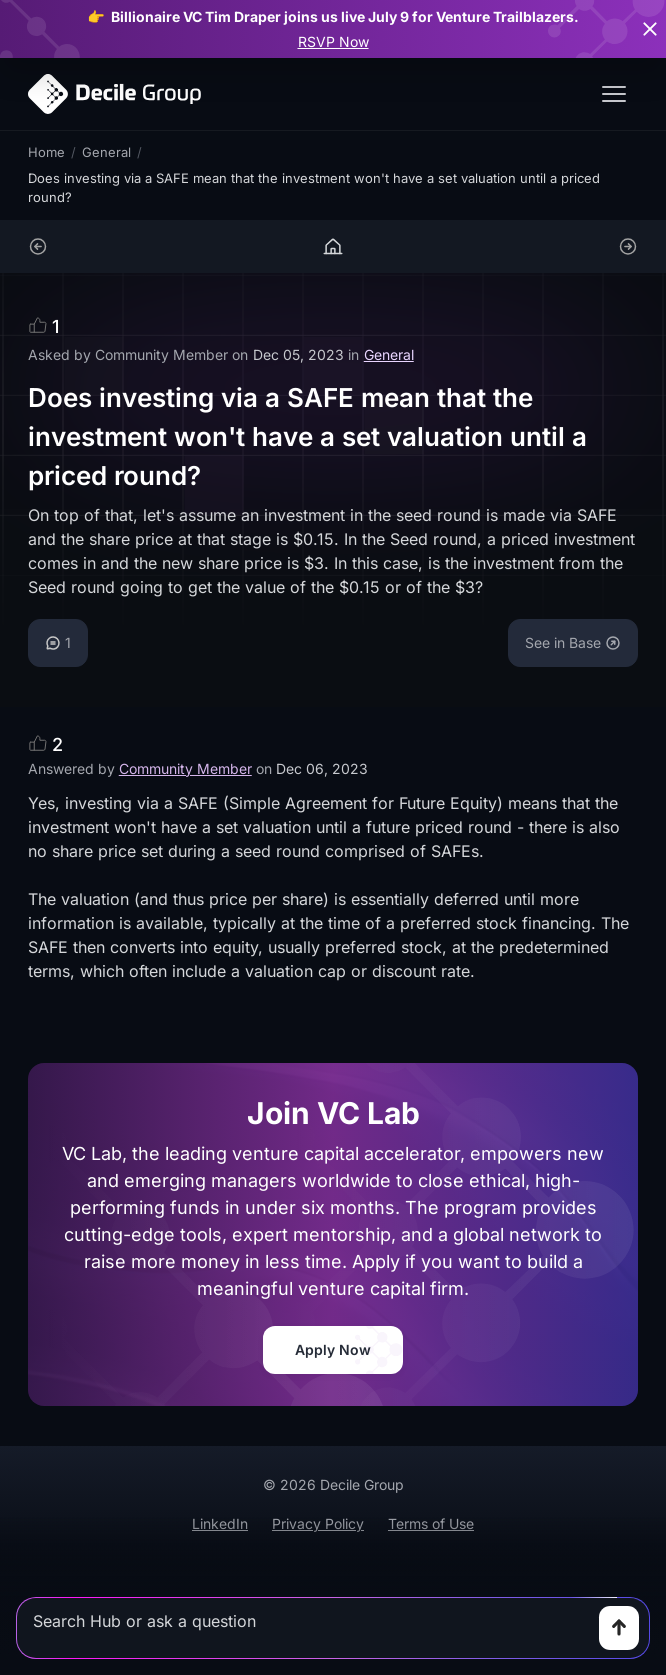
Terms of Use (431, 1523)
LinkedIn (220, 1523)
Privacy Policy (318, 1523)
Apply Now (333, 1349)
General (106, 152)
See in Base (573, 642)
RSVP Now (333, 41)
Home (46, 152)
